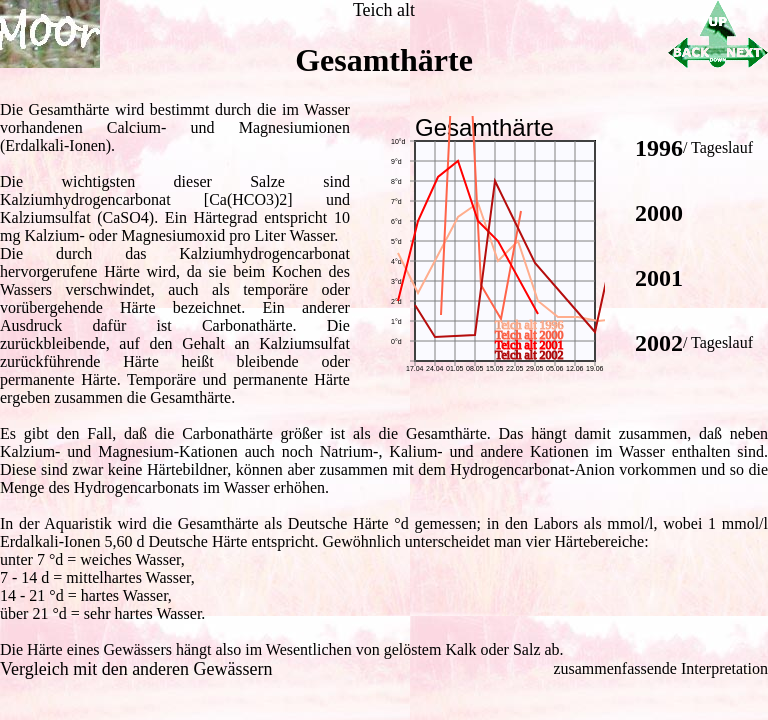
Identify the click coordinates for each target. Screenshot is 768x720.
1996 (659, 148)
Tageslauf (722, 147)
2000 (659, 213)
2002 (659, 343)
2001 (659, 278)
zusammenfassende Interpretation (660, 668)
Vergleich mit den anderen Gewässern (136, 669)
